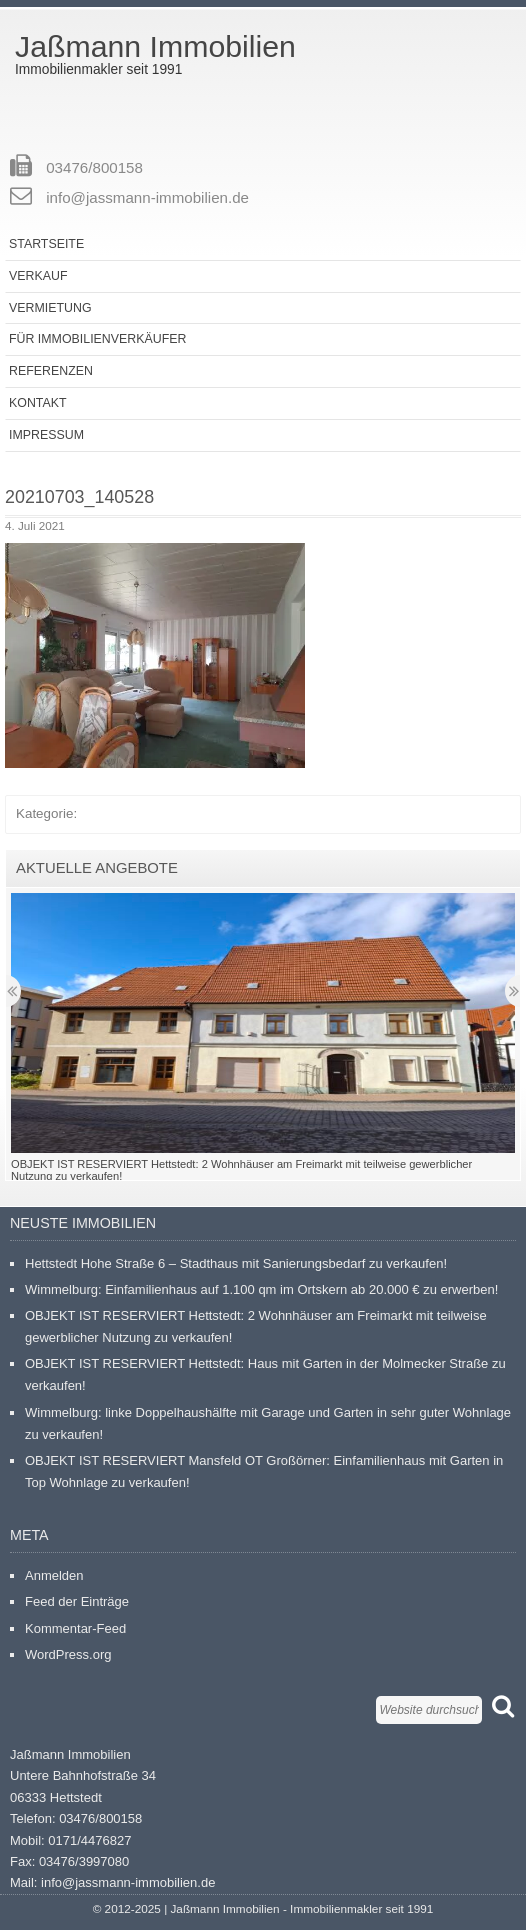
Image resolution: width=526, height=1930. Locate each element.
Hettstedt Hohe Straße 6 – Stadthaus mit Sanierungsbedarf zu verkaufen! (236, 1263)
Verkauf (38, 276)
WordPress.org (68, 1654)
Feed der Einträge (77, 1601)
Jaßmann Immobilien (155, 46)
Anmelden (54, 1575)
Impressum (46, 435)
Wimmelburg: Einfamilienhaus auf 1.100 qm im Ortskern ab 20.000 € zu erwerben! (261, 1289)
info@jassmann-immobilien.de (147, 197)
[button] (155, 655)
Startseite (46, 244)
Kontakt (38, 403)
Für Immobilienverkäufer (97, 339)
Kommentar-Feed (75, 1628)
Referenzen (51, 371)
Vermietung (50, 308)
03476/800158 (94, 167)
